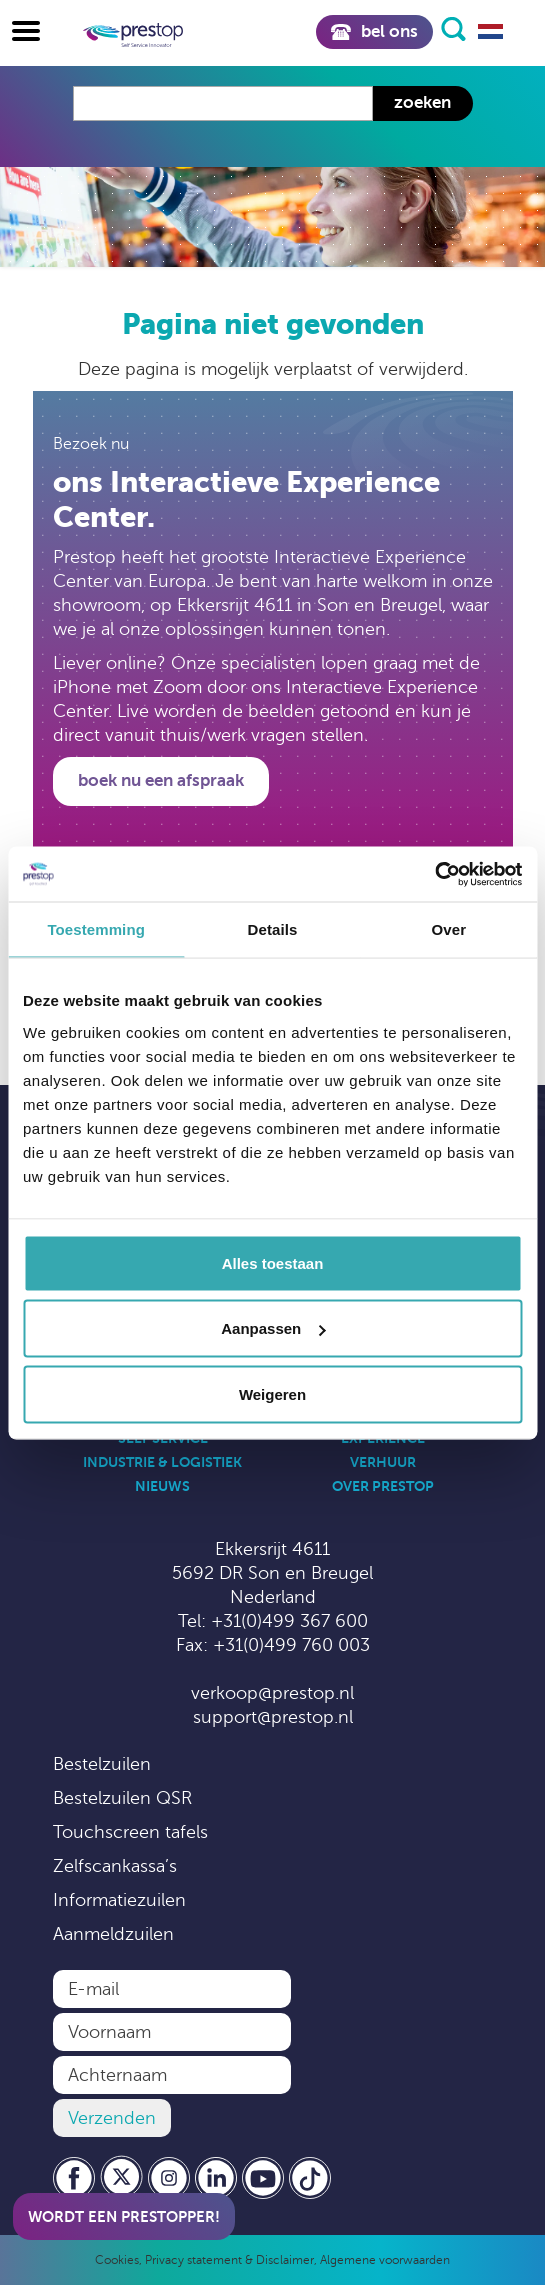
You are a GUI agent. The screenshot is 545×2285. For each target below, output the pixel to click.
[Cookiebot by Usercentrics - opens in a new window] (434, 874)
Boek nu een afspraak (161, 780)
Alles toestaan (273, 1262)
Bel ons (374, 31)
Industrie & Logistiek (162, 1462)
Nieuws (162, 1486)
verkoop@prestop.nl (272, 1693)
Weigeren (272, 1393)
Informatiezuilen (119, 1900)
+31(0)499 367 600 (289, 1621)
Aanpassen (273, 1328)
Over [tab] (449, 929)
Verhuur (383, 1462)
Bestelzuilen (102, 1764)
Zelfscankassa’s (115, 1866)
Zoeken (422, 102)
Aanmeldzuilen (113, 1934)
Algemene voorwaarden (385, 2260)
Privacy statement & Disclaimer (229, 2260)
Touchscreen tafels (130, 1832)
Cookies (117, 2260)
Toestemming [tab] (96, 929)
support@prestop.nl (273, 1717)
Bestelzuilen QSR (122, 1798)
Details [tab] (273, 929)
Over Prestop (383, 1486)
